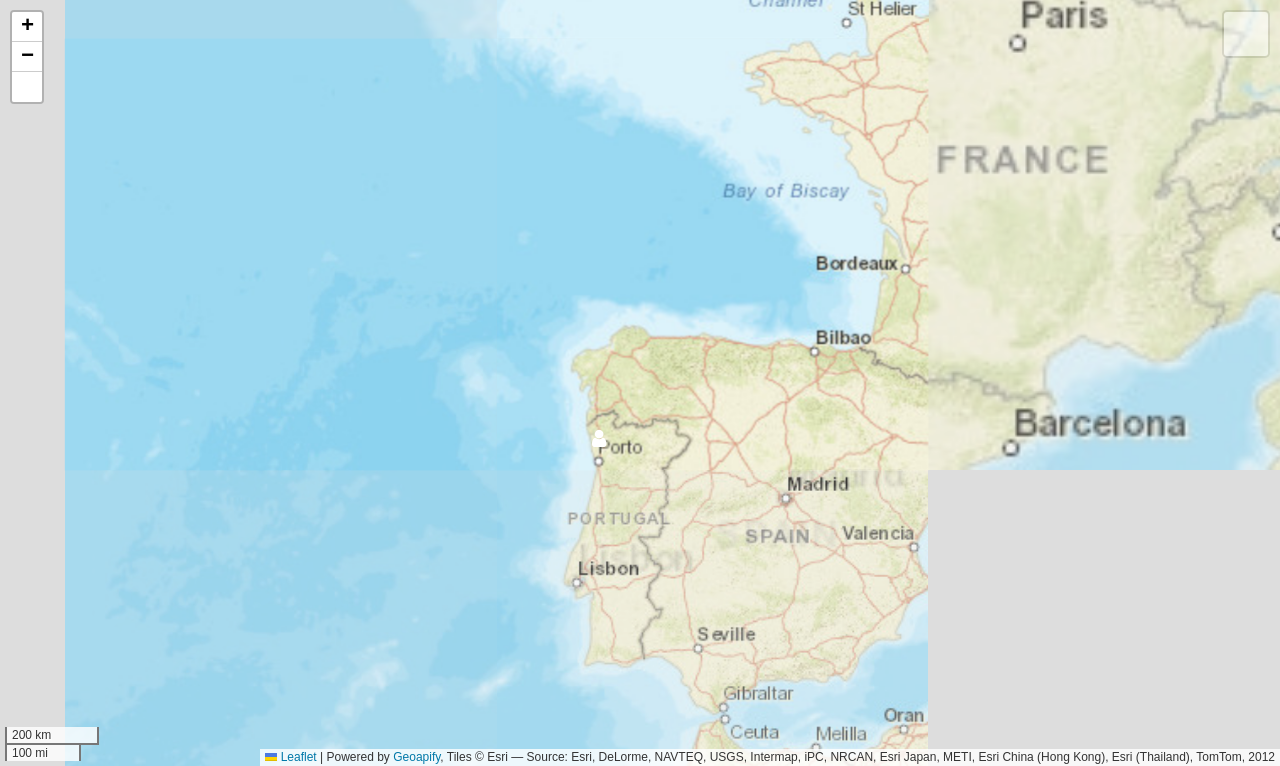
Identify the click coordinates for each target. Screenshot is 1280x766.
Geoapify (416, 757)
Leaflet (290, 757)
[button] (582, 478)
